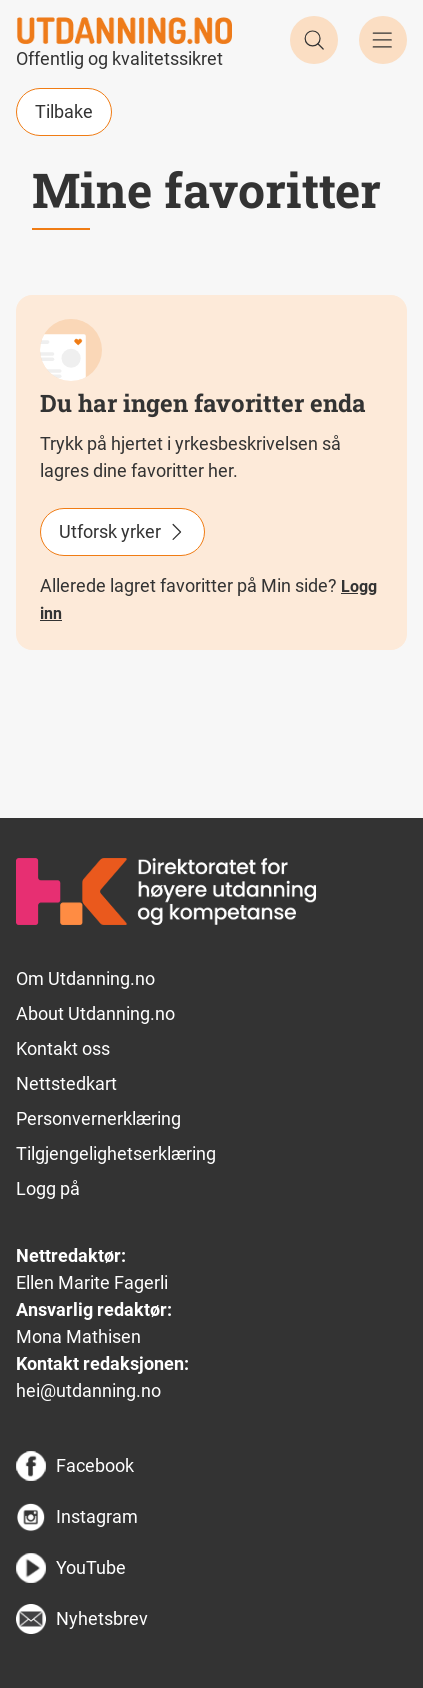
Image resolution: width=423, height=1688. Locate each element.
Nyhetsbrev (102, 1618)
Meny (383, 40)
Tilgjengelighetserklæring (116, 1153)
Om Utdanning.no (85, 978)
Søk (314, 40)
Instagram (97, 1516)
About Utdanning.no (95, 1013)
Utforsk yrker (110, 531)
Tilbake (64, 111)
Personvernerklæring (98, 1118)
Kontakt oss (63, 1048)
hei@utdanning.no (88, 1390)
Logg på (48, 1188)
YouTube (91, 1567)
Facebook (95, 1465)
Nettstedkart (66, 1083)
